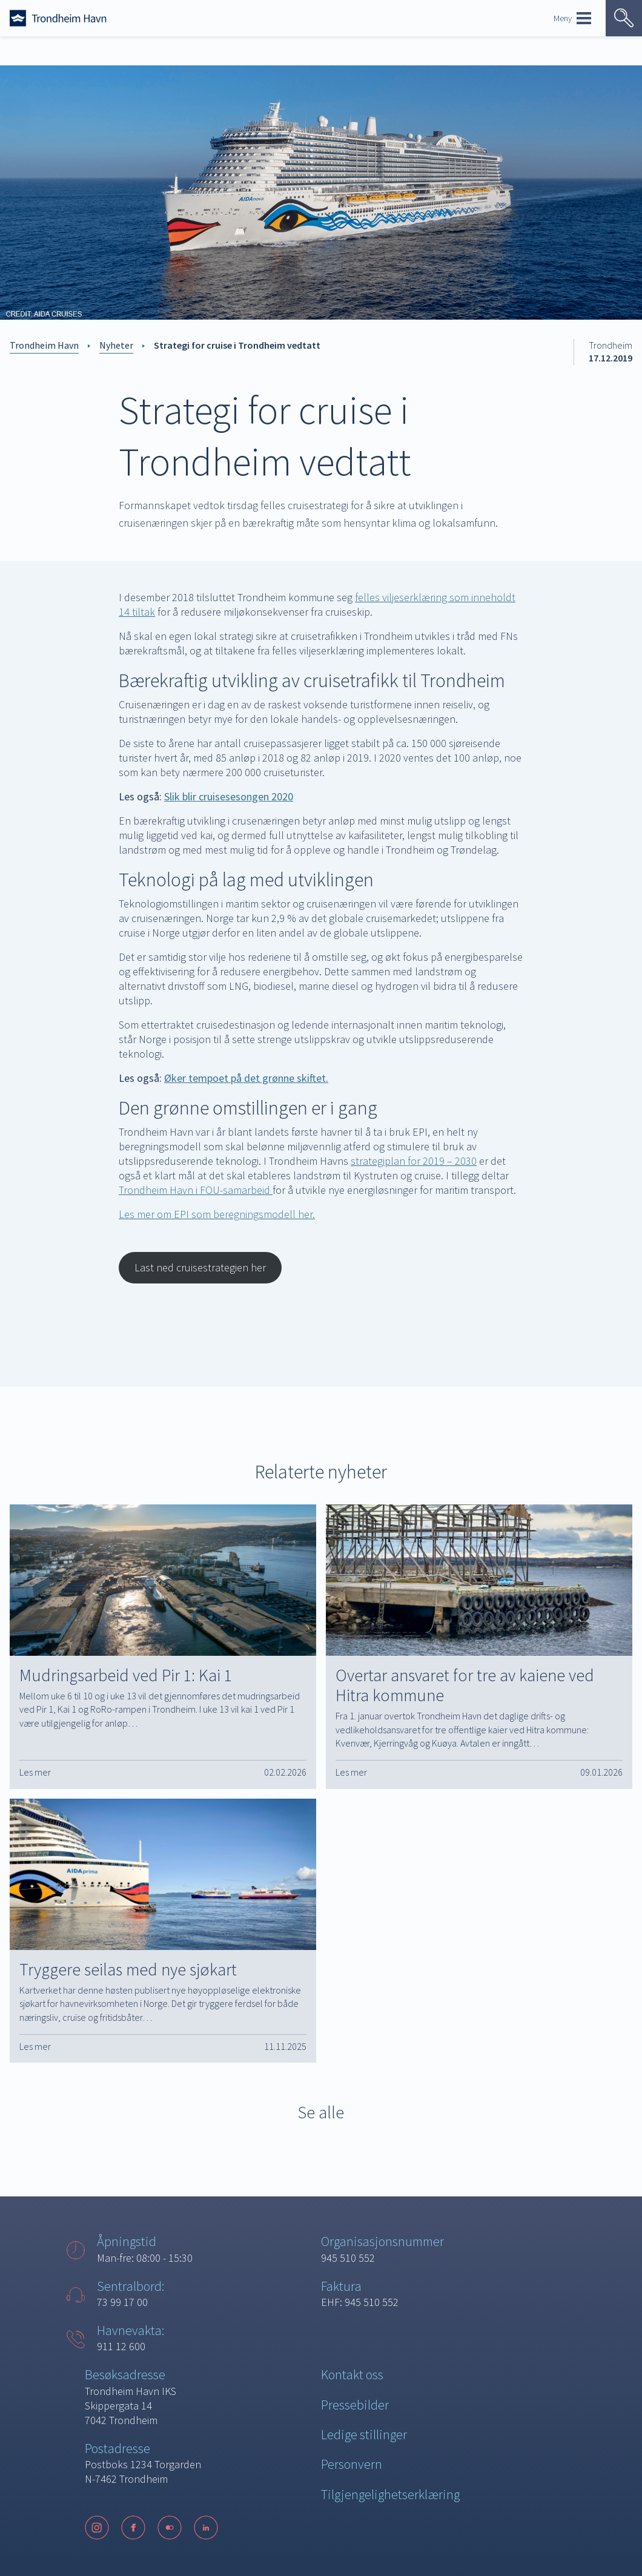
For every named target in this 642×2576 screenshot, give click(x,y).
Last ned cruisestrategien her (200, 1267)
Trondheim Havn (44, 345)
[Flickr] (169, 2527)
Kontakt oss (352, 2374)
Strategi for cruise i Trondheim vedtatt (237, 345)
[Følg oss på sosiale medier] (157, 2527)
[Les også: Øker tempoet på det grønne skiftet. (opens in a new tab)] (246, 1078)
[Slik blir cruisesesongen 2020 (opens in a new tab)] (228, 796)
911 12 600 (121, 2346)
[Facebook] (133, 2527)
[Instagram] (97, 2527)
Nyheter (116, 345)
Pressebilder (355, 2404)
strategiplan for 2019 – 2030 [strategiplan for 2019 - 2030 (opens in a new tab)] (414, 1161)
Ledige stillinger (364, 2434)
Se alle (321, 2112)
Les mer (35, 1772)
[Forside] (58, 18)
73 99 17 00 (122, 2302)
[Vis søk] (624, 18)
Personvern (351, 2464)
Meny (572, 18)
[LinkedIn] (206, 2527)
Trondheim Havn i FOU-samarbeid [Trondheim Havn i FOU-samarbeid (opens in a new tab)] (196, 1190)
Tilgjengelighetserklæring (390, 2494)
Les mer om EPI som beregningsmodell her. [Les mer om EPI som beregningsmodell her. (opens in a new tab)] (217, 1214)
